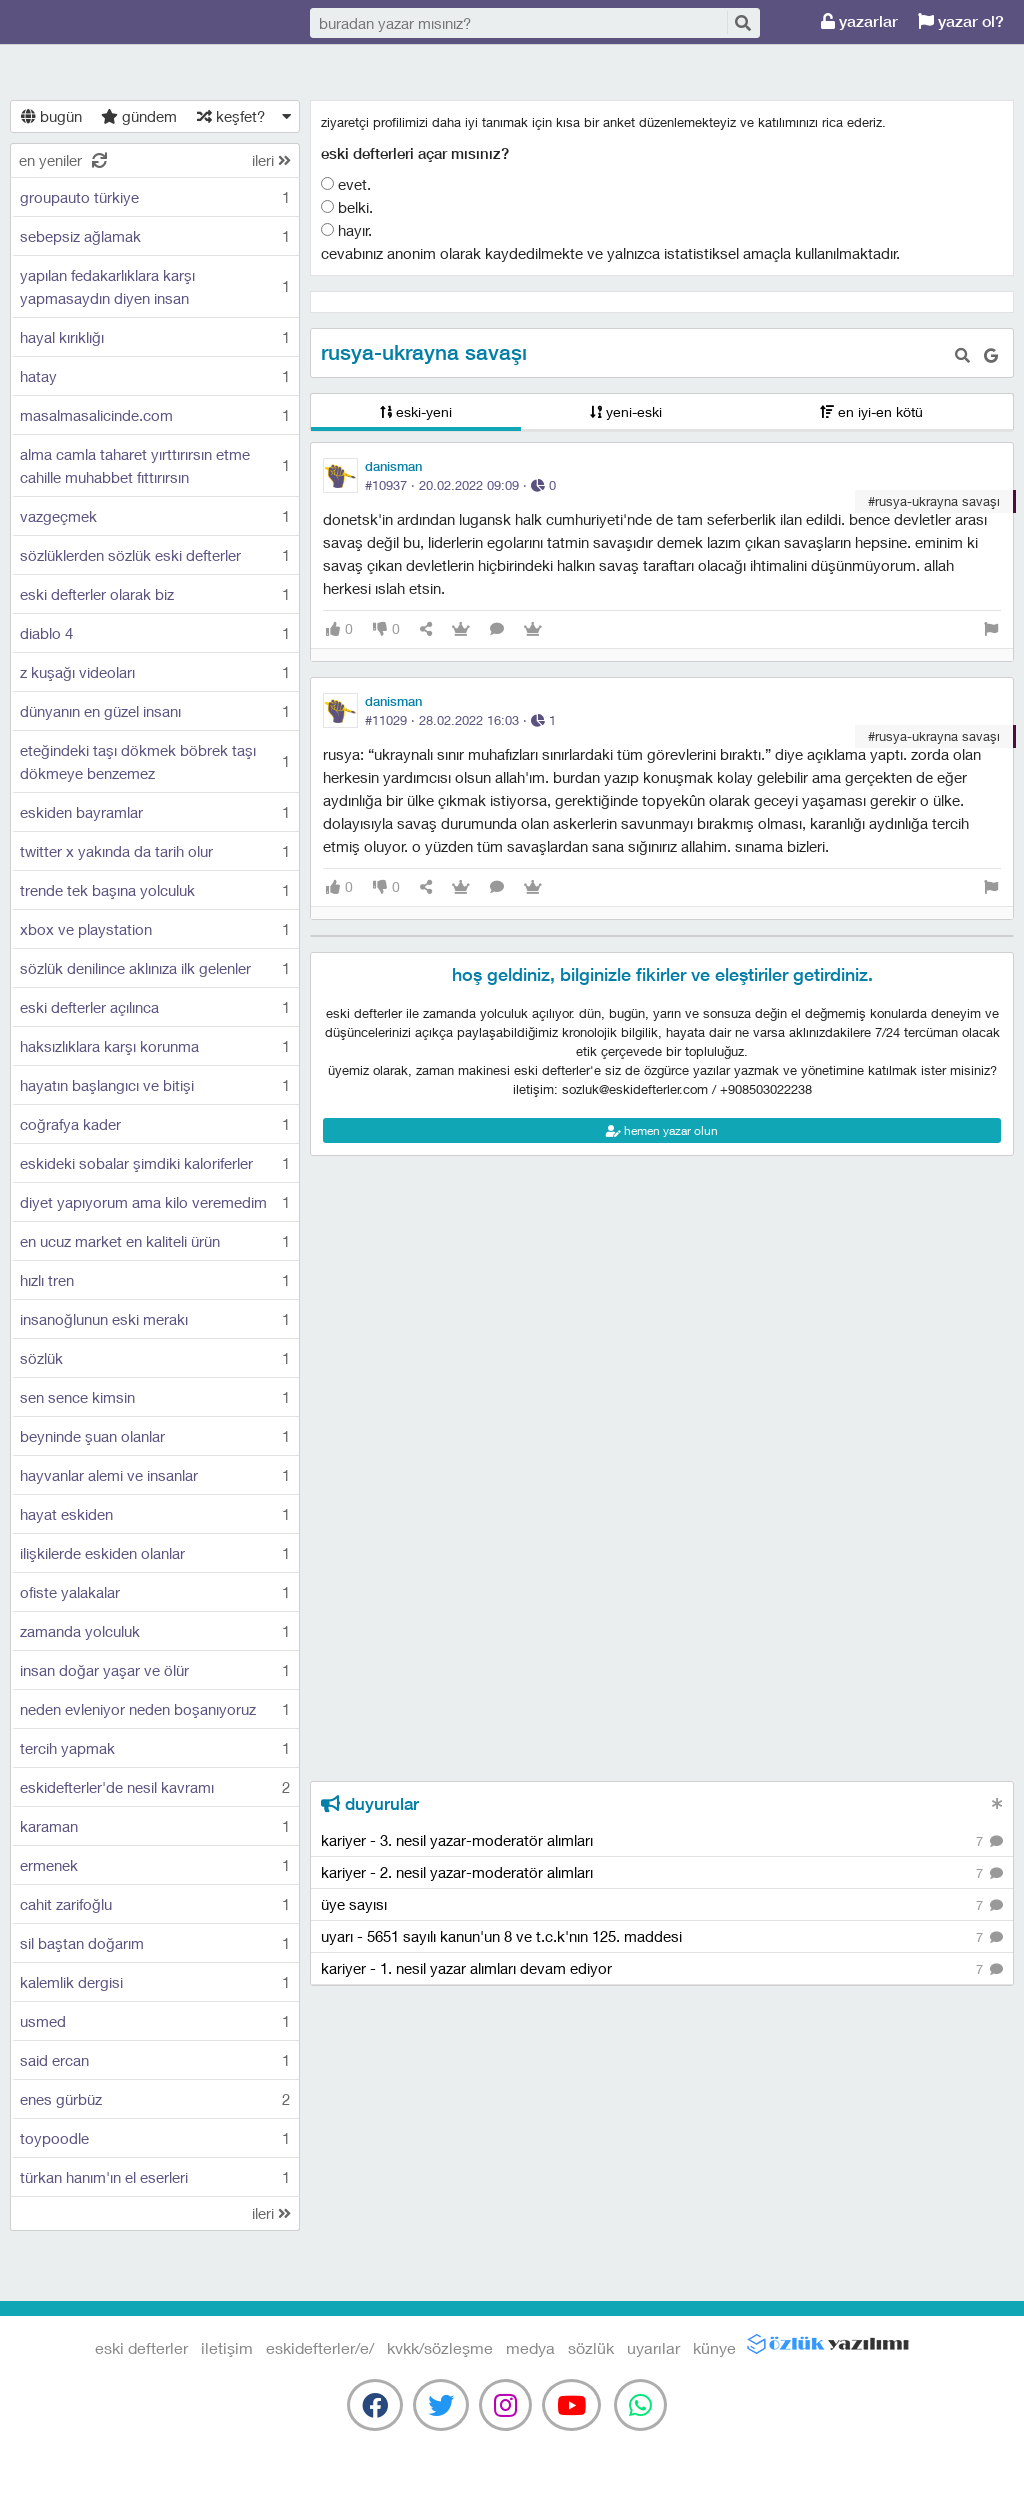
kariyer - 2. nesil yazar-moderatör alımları (662, 1873)
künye (714, 2347)
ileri (271, 160)
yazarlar (859, 21)
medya (530, 2347)
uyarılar (653, 2347)
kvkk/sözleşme (440, 2347)
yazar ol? (961, 21)
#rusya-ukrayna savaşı (934, 501)
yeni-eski (626, 411)
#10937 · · (460, 485)
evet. (346, 184)
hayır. (346, 230)
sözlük (591, 2347)
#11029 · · (460, 720)
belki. (347, 207)
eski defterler (110, 22)
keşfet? (231, 116)
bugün (51, 116)
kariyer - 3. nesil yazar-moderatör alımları (662, 1841)
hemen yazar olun (662, 1130)
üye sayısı (662, 1905)
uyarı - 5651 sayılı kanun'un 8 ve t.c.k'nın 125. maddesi (662, 1937)
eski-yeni (416, 411)
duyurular (370, 1804)
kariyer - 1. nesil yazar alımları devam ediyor (662, 1969)
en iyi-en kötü (871, 411)
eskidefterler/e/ (320, 2347)
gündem (139, 116)
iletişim (227, 2347)
